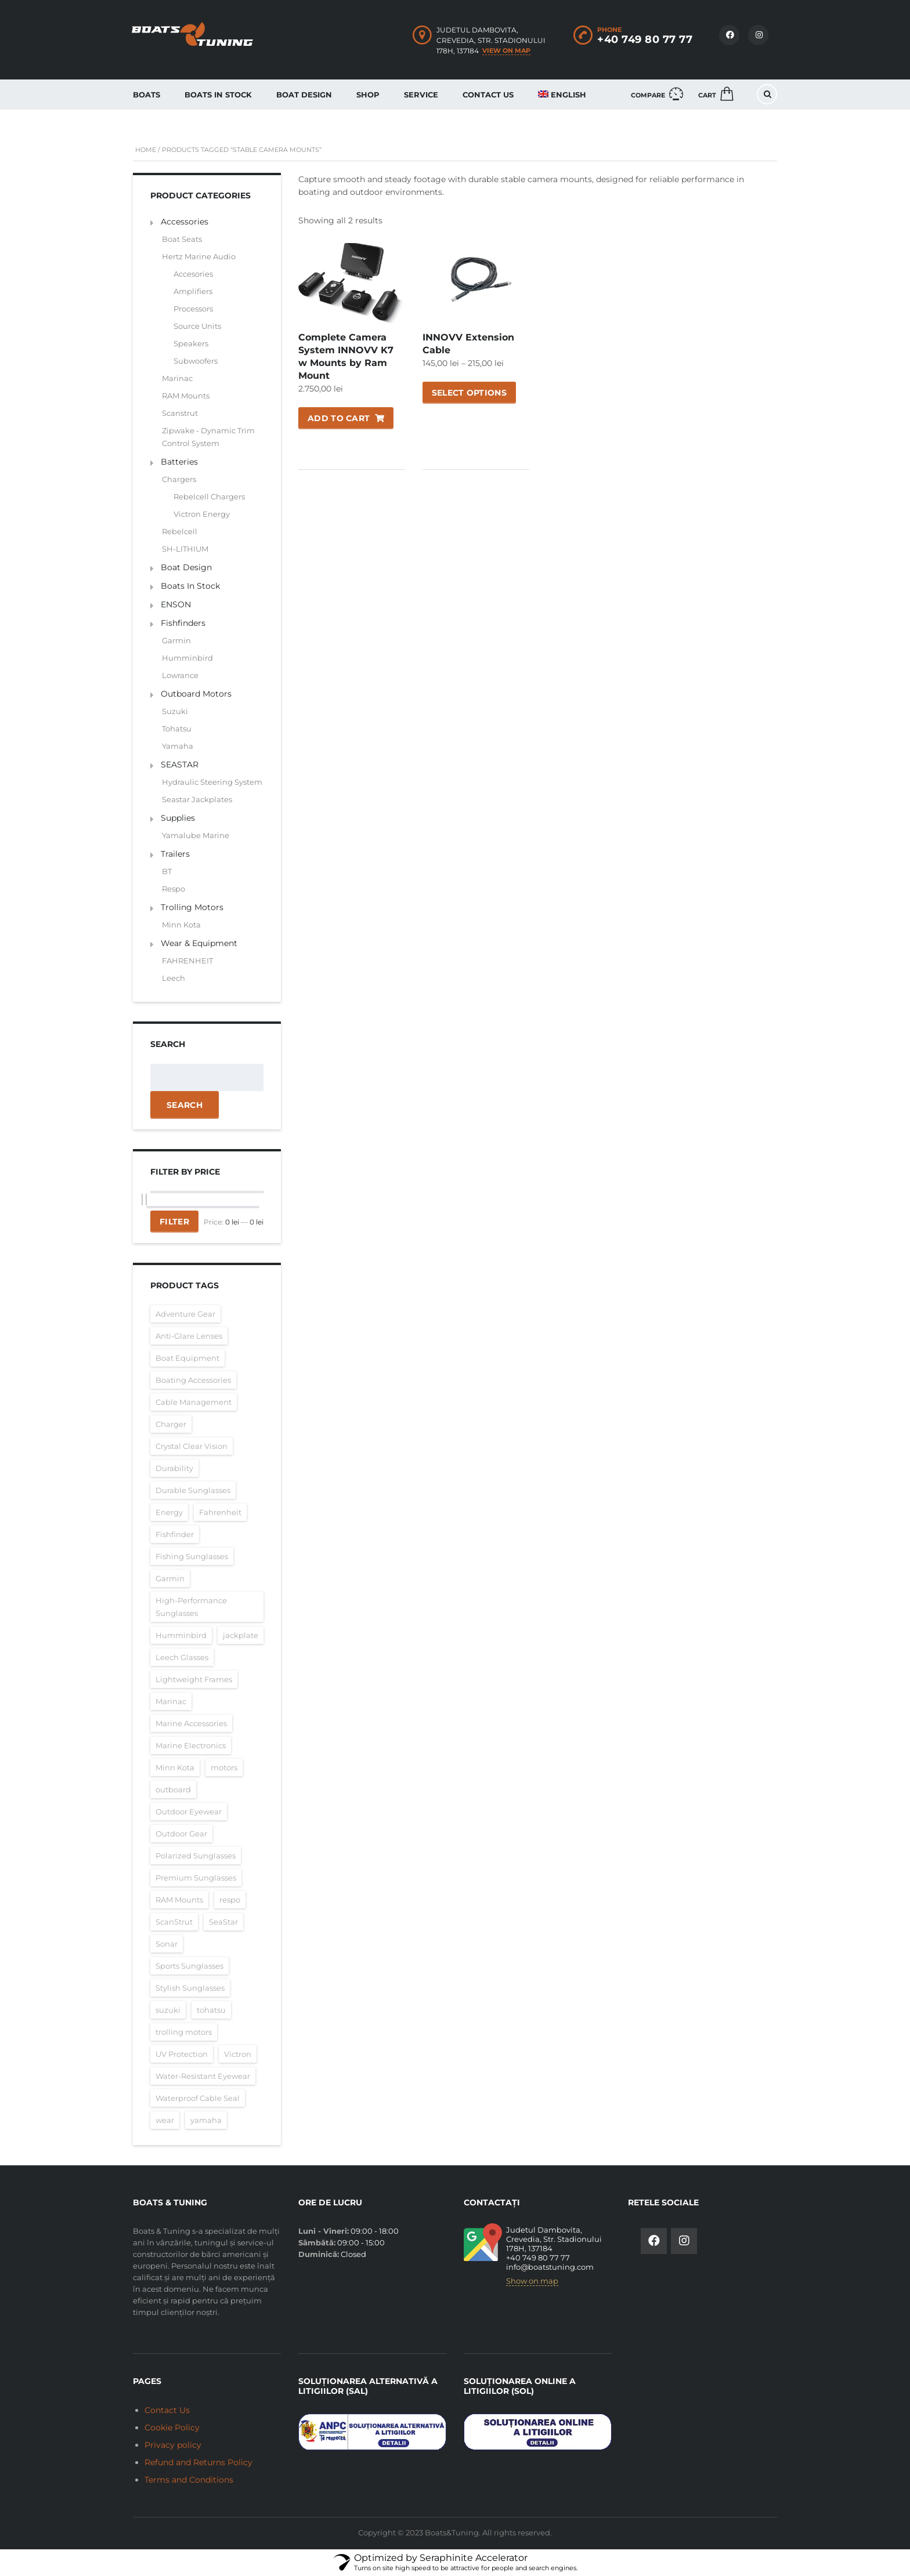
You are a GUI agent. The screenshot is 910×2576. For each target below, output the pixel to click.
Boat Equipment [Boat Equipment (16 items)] (187, 1358)
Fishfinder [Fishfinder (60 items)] (175, 1534)
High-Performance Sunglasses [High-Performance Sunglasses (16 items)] (191, 1607)
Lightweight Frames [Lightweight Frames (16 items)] (194, 1679)
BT (167, 871)
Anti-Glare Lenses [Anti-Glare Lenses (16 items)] (189, 1335)
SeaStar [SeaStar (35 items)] (223, 1921)
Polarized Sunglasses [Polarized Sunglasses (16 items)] (196, 1855)
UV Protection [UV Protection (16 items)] (182, 2054)
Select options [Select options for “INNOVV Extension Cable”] (469, 392)
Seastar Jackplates (197, 799)
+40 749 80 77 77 (644, 39)
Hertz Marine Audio (199, 256)
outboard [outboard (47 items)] (173, 1789)
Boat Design (304, 94)
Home (145, 150)
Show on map (532, 2280)
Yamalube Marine (195, 835)
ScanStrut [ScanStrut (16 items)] (174, 1921)
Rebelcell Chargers (209, 496)
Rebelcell (179, 531)
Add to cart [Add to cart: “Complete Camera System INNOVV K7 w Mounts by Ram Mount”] (339, 418)
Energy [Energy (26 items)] (169, 1512)
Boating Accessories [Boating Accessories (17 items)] (193, 1380)
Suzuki (175, 711)
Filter (174, 1221)
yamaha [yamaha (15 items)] (206, 2120)
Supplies (178, 818)
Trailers (175, 854)
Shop (368, 94)
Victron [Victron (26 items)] (237, 2054)
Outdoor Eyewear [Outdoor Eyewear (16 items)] (189, 1811)
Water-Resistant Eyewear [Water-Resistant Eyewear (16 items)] (203, 2076)
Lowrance (180, 675)
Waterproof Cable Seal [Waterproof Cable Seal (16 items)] (198, 2098)
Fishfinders (183, 623)
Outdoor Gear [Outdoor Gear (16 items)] (181, 1833)
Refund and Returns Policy (198, 2462)
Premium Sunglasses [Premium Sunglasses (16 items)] (196, 1877)
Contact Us (488, 94)
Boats (146, 94)
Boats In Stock (218, 94)
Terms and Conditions (189, 2479)
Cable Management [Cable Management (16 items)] (194, 1402)
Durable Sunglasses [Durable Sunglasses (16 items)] (193, 1490)
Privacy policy (173, 2445)
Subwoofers (196, 360)
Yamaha (177, 746)
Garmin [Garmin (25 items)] (170, 1578)
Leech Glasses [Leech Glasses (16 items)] (182, 1657)
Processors (193, 308)
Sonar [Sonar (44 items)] (167, 1943)
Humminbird (187, 657)
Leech (173, 978)
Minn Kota (181, 924)
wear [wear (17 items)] (165, 2120)
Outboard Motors (196, 694)
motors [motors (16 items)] (224, 1767)
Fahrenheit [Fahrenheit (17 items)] (220, 1512)
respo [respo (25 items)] (229, 1899)
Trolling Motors (192, 907)
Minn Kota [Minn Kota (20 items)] (175, 1767)
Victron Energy (202, 514)
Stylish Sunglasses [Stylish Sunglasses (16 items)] (190, 1987)
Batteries (179, 461)
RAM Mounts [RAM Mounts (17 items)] (179, 1899)
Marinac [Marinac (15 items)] (171, 1701)
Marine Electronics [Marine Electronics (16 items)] (191, 1745)
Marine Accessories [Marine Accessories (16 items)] (191, 1723)
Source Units (197, 326)
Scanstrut (180, 413)
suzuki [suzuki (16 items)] (168, 2010)
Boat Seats (182, 239)
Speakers (191, 343)
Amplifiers (193, 291)
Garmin (176, 640)
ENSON (176, 604)
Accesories (193, 273)
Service (421, 94)
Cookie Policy (172, 2427)
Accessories (184, 221)
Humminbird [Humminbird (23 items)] (181, 1635)
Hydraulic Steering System (212, 782)
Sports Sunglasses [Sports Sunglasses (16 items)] (189, 1965)
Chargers (179, 479)
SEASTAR (179, 764)
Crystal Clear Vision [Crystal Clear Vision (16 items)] (192, 1446)
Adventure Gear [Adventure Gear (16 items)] (185, 1313)
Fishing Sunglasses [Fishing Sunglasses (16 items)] (192, 1556)
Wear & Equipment (199, 943)
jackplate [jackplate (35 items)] (240, 1635)
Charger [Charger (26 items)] (171, 1424)
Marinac (177, 378)
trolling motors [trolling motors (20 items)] (184, 2032)
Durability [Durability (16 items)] (174, 1468)
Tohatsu (177, 728)
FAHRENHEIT (187, 960)
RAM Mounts (186, 395)
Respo (173, 888)
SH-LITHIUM (185, 548)
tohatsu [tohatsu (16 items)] (211, 2010)
